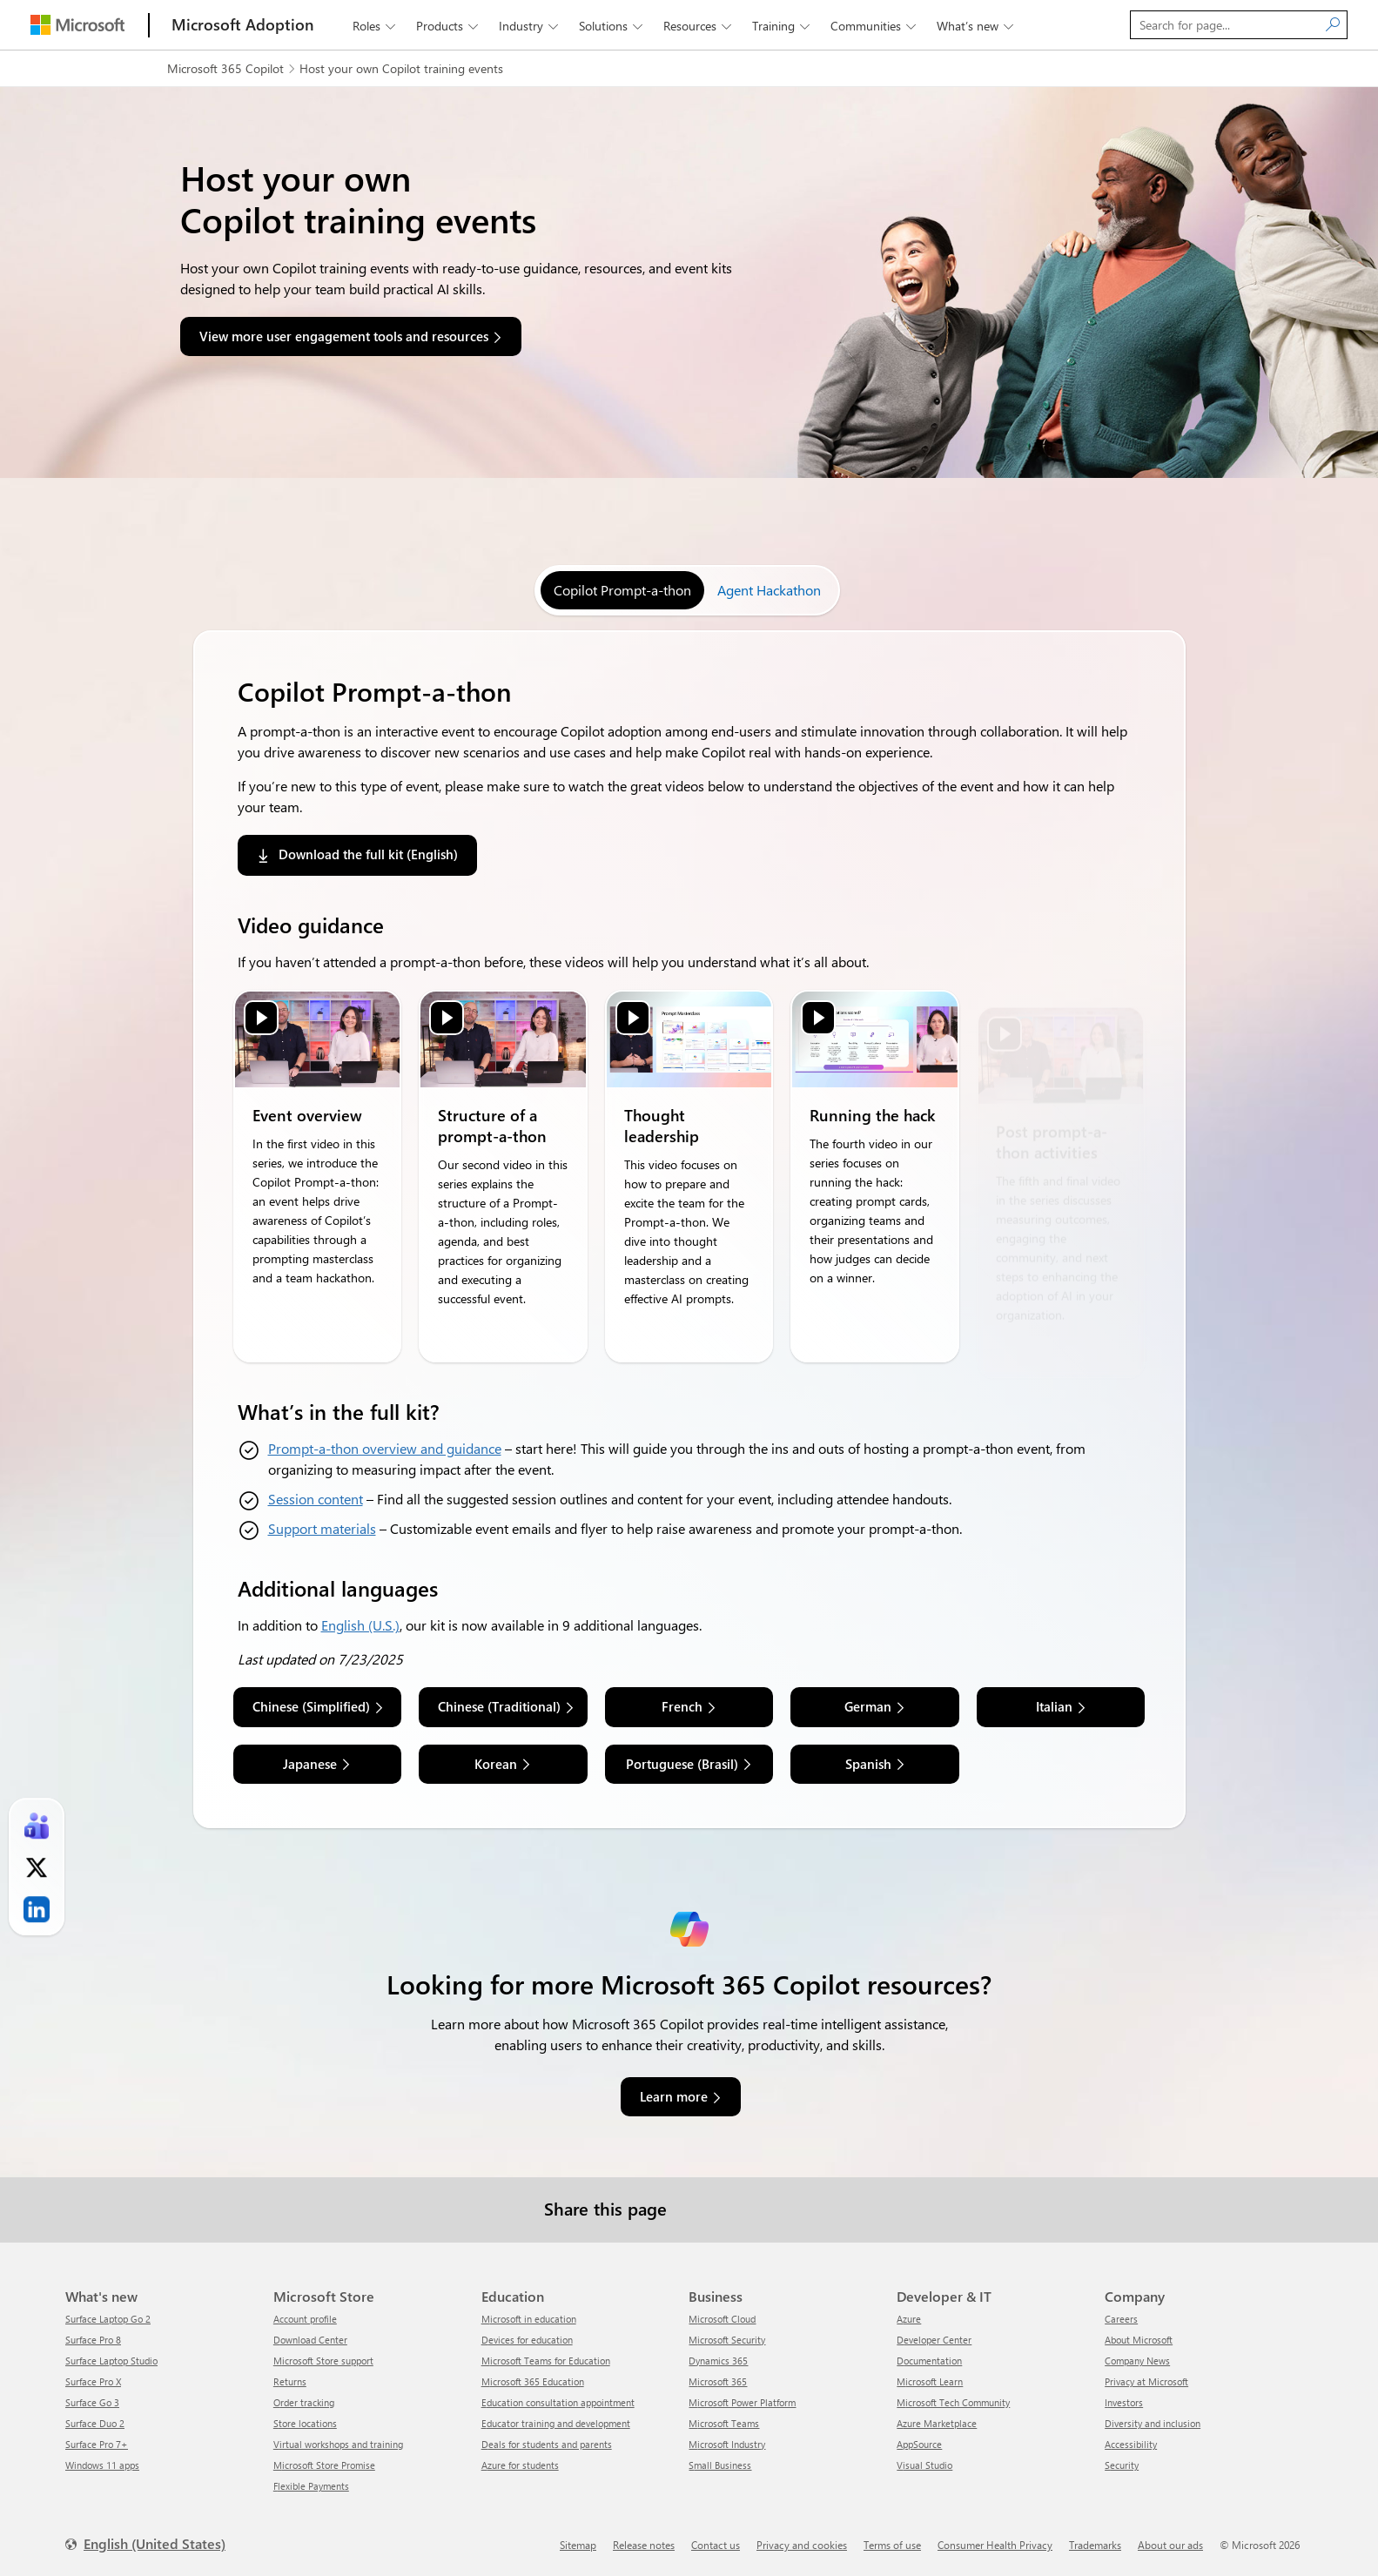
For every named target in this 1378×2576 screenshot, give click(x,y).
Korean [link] (495, 1763)
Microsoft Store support (323, 2360)
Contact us (715, 2545)
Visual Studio (924, 2465)
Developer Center (934, 2339)
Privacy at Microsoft (1146, 2381)
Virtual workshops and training (338, 2444)
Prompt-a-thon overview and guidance (384, 1448)
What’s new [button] (977, 25)
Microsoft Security (727, 2339)
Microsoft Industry (727, 2444)
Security (1122, 2465)
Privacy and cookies (801, 2545)
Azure (909, 2318)
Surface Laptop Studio (111, 2360)
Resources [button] (699, 25)
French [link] (682, 1706)
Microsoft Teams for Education (545, 2360)
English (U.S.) (360, 1625)
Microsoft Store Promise (324, 2465)
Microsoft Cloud (722, 2318)
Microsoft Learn (930, 2381)
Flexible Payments (311, 2485)
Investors (1124, 2402)
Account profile (305, 2318)
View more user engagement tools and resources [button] (343, 336)
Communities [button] (874, 25)
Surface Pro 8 (93, 2339)
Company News (1137, 2360)
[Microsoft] (77, 25)
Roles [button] (376, 25)
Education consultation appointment (558, 2402)
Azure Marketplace (937, 2423)
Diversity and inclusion (1152, 2423)
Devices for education (527, 2339)
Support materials (322, 1528)
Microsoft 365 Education (532, 2381)
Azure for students (520, 2465)
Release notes (644, 2545)
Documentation (929, 2360)
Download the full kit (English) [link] (368, 854)
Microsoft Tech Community (953, 2402)
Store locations (305, 2423)
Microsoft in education (528, 2318)
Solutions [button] (612, 25)
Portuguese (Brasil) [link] (682, 1763)
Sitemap (578, 2545)
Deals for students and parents (546, 2444)
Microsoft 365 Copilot (225, 68)
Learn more (674, 2096)
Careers (1121, 2318)
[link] (36, 1826)
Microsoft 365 (718, 2381)
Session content (315, 1499)
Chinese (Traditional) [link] (499, 1706)
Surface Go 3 (92, 2402)
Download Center (310, 2339)
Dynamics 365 (718, 2360)
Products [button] (448, 25)
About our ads (1170, 2545)
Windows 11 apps (102, 2465)
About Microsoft (1139, 2339)
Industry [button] (530, 25)
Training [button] (782, 25)
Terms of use (892, 2545)
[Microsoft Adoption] (242, 25)
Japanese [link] (310, 1763)
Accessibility (1131, 2444)
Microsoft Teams (724, 2423)
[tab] (622, 590)
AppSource (919, 2444)
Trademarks (1095, 2545)
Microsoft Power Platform (742, 2402)
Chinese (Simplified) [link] (311, 1706)
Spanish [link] (868, 1763)
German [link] (867, 1706)
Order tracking (303, 2402)
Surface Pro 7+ (96, 2444)
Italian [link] (1054, 1706)
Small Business (720, 2465)
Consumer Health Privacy (995, 2545)
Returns (289, 2381)
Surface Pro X (93, 2381)
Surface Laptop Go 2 (108, 2318)
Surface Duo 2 (94, 2423)
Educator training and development (555, 2423)
